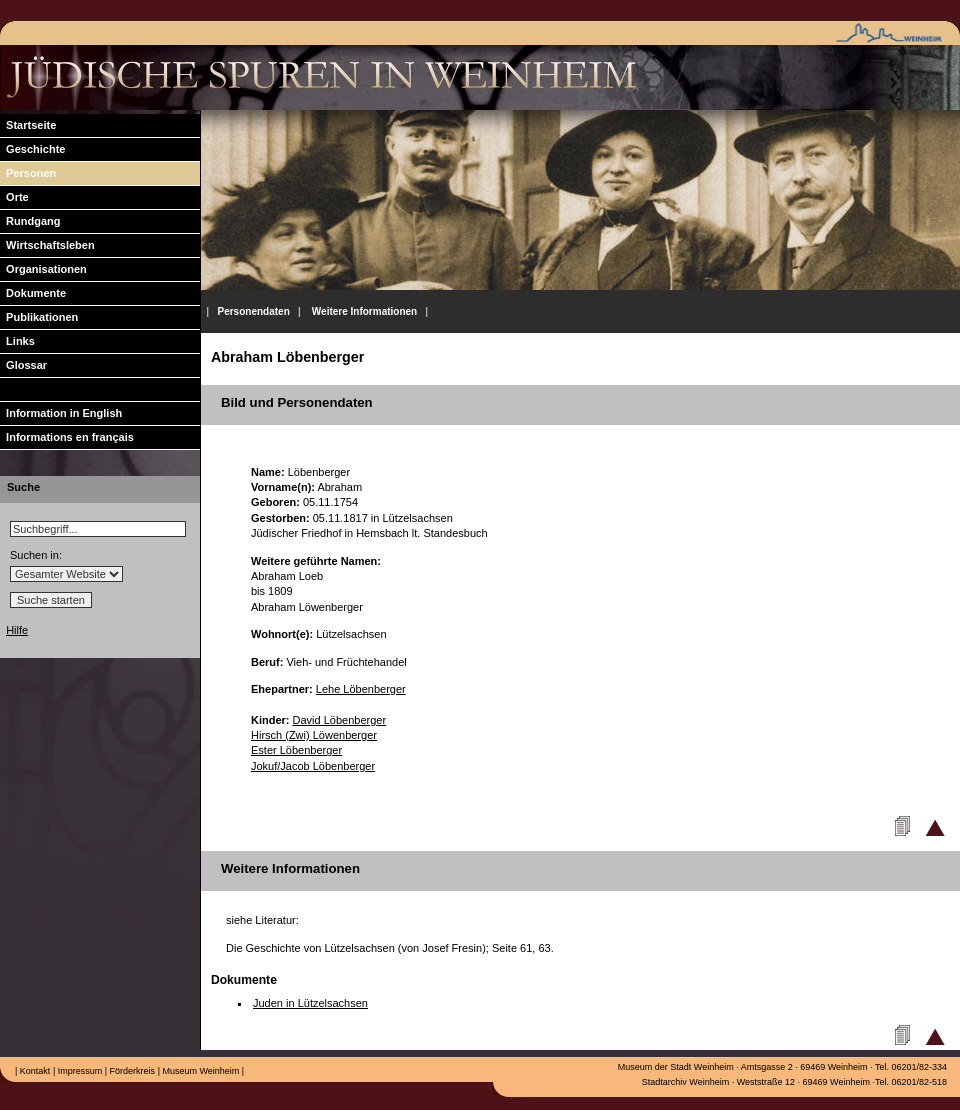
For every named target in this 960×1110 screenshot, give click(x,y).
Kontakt (33, 1071)
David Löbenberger (340, 720)
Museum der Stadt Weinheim (676, 1067)
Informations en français (67, 437)
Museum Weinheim (199, 1071)
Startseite (28, 125)
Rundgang (30, 221)
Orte (14, 197)
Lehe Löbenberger (361, 689)
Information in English (61, 413)
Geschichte (32, 149)
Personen (28, 173)
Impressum (78, 1071)
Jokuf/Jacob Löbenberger (313, 766)
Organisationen (43, 269)
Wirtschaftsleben (47, 245)
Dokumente (33, 293)
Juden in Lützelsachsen (310, 1003)
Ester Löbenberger (296, 750)
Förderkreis (131, 1071)
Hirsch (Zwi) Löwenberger (314, 735)
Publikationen (39, 317)
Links (17, 341)
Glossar (23, 365)
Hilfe (17, 630)
